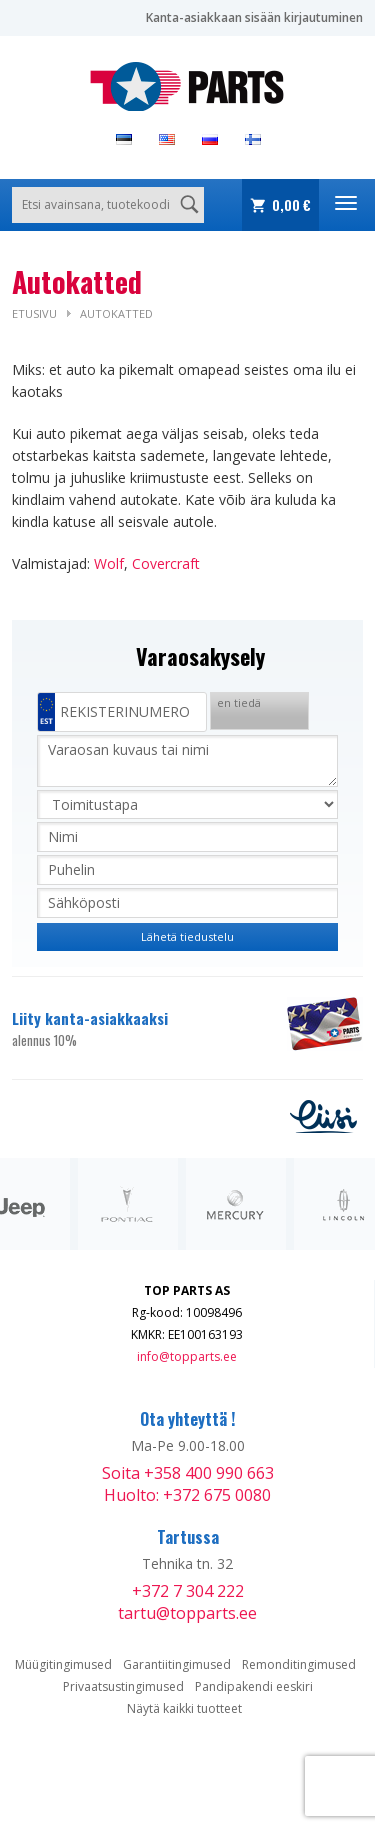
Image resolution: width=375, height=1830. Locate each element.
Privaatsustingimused (123, 1686)
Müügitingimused (63, 1664)
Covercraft (166, 563)
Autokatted (116, 313)
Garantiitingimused (177, 1664)
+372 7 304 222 (188, 1591)
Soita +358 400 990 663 (188, 1473)
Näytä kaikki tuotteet (184, 1708)
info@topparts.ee (187, 1356)
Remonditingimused (299, 1664)
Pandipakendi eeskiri (254, 1686)
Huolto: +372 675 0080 (187, 1495)
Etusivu (34, 313)
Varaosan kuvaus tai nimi (187, 761)
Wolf (109, 563)
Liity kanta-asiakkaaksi (137, 1029)
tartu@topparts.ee (187, 1613)
